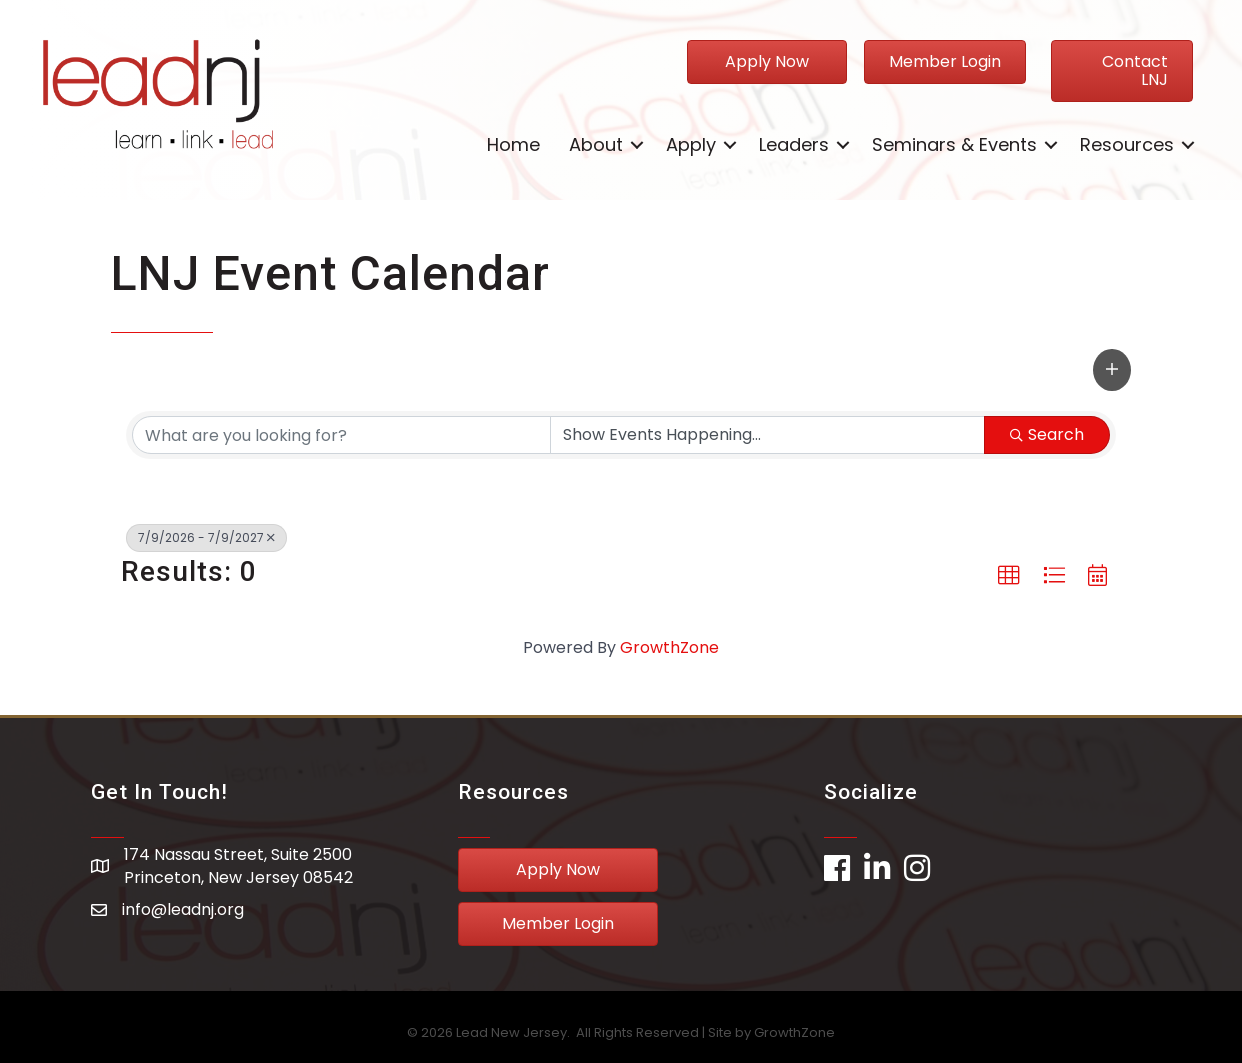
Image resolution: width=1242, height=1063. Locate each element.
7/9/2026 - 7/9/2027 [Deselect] (206, 537)
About (596, 144)
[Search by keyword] (341, 435)
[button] (1112, 370)
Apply (691, 144)
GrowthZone (669, 647)
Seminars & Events (954, 144)
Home (513, 144)
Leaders (794, 144)
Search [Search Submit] (1047, 434)
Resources (1127, 144)
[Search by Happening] (767, 435)
